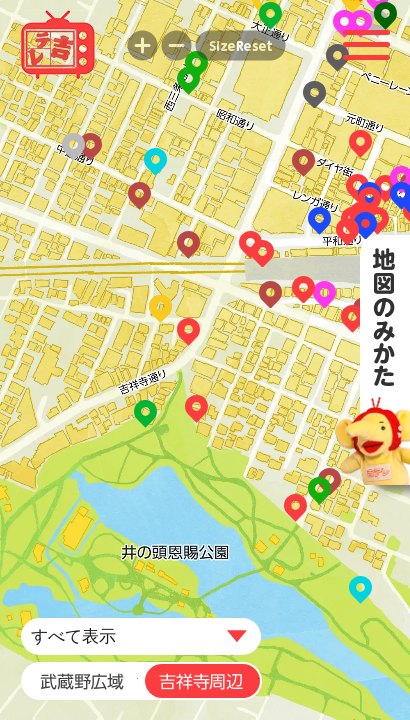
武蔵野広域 (80, 681)
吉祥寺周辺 (198, 681)
